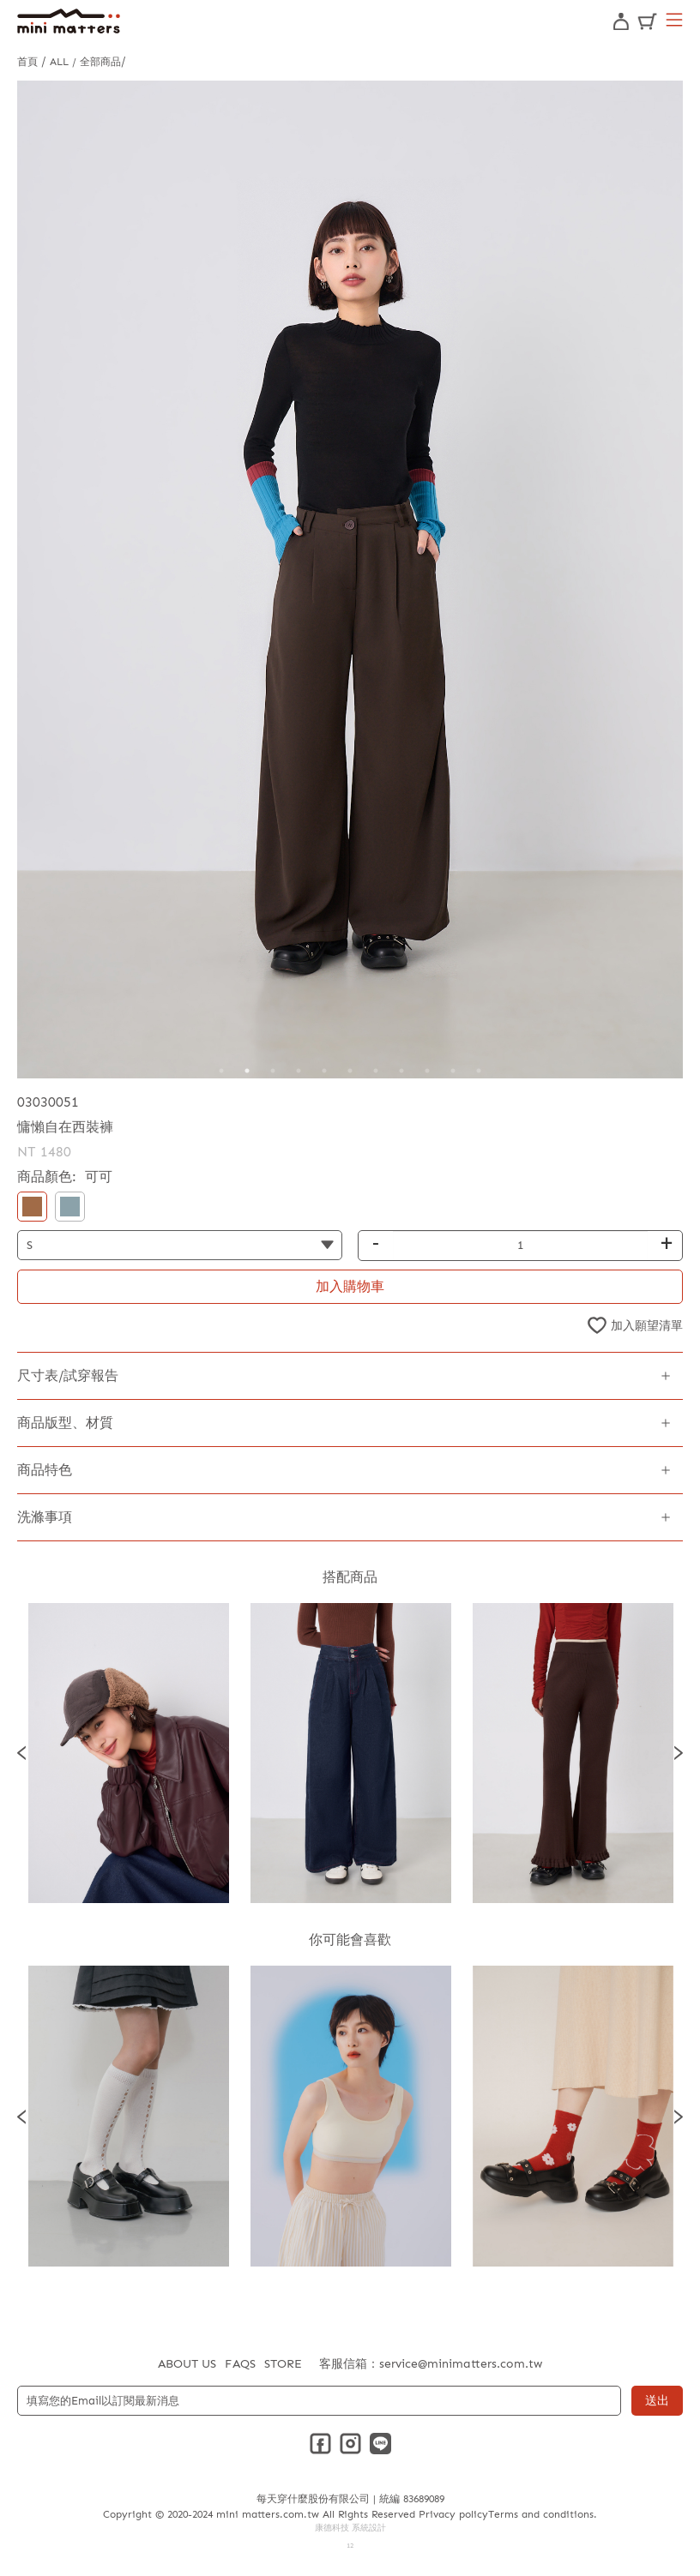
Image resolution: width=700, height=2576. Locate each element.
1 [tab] (221, 1070)
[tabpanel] (350, 579)
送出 (657, 2400)
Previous (21, 1753)
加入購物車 (350, 1286)
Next (678, 1753)
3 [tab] (272, 1070)
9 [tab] (427, 1070)
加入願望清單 (647, 1325)
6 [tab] (350, 1070)
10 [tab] (453, 1070)
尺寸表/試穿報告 (67, 1375)
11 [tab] (478, 1070)
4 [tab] (298, 1070)
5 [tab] (324, 1070)
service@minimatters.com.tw (460, 2364)
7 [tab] (375, 1070)
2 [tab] (247, 1070)
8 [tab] (401, 1070)
